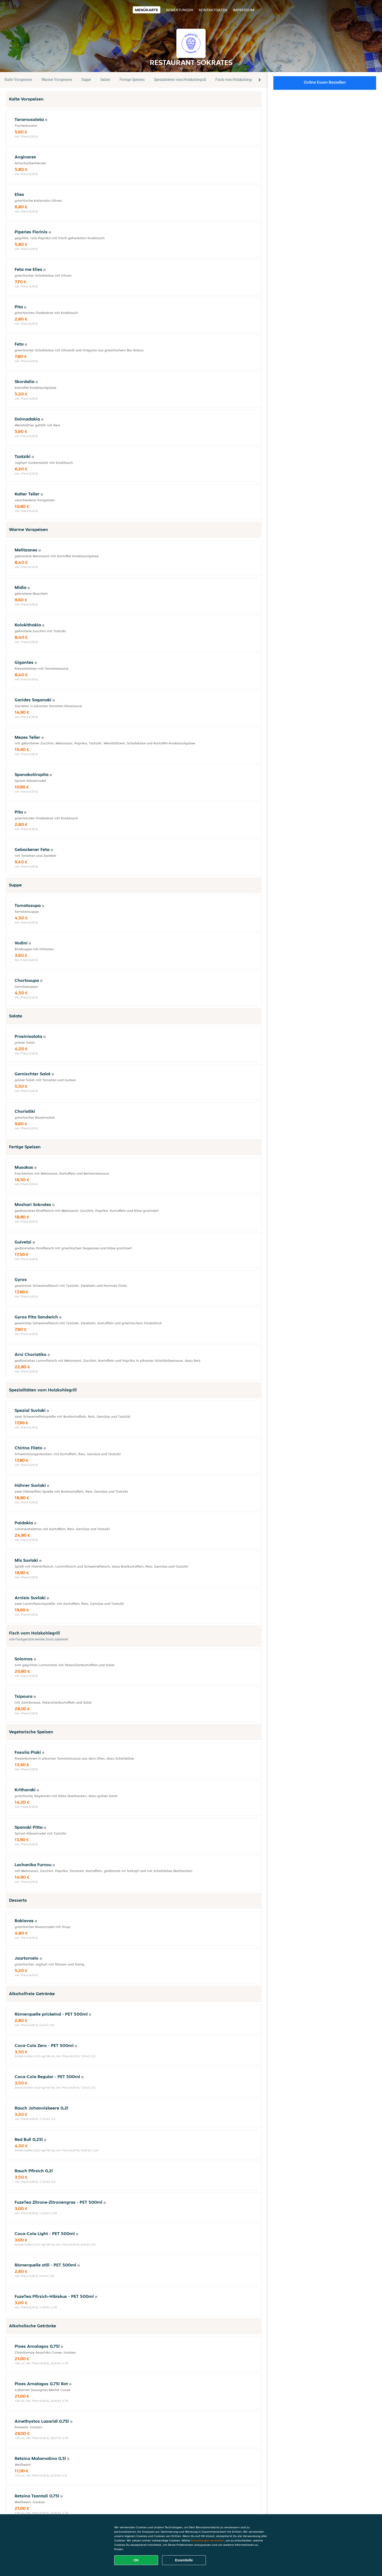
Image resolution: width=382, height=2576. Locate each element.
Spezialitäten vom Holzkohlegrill (180, 79)
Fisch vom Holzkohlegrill (235, 79)
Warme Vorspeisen (56, 79)
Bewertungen (179, 9)
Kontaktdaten (213, 9)
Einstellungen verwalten (207, 2540)
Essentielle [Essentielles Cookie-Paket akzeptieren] (184, 2560)
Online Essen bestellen (325, 82)
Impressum (243, 9)
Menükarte (146, 9)
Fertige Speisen (132, 79)
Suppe (86, 79)
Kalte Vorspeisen (18, 79)
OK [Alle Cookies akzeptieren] (136, 2560)
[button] (259, 80)
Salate (105, 79)
